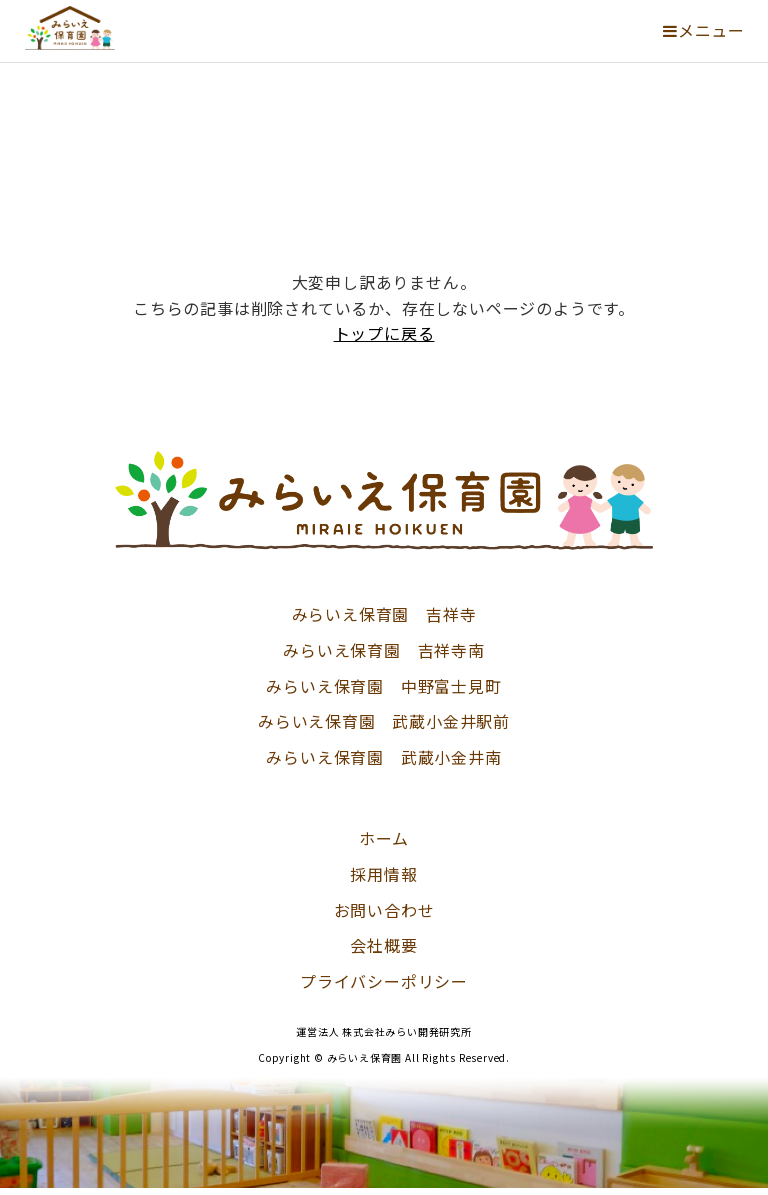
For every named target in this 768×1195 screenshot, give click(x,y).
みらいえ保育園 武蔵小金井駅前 (384, 721)
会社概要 (383, 945)
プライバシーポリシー (384, 981)
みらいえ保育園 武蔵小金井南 (383, 757)
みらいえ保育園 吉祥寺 (384, 614)
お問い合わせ (384, 910)
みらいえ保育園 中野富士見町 (383, 686)
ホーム (384, 838)
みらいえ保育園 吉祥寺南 (384, 650)
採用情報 (383, 874)
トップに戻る (384, 333)
